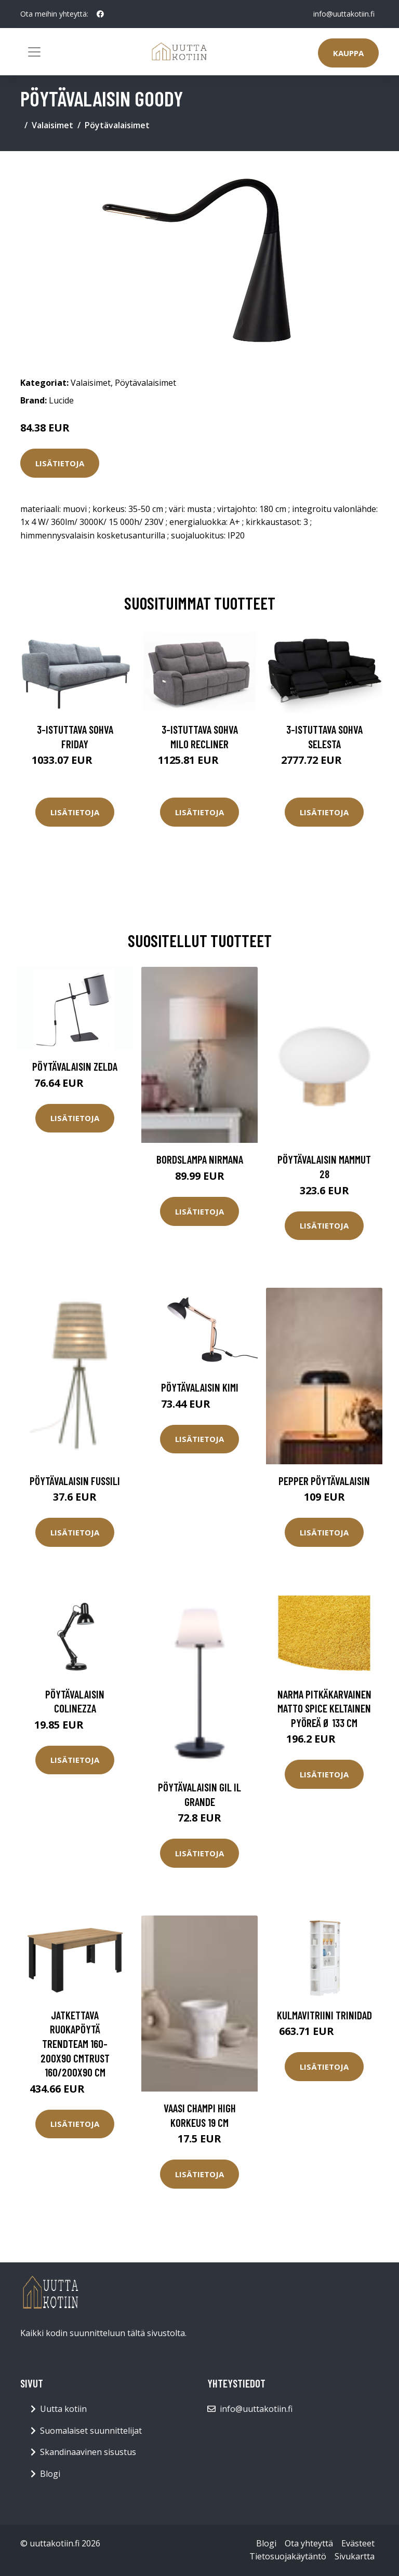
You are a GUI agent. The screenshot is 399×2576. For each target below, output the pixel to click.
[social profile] (100, 14)
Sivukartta (355, 2556)
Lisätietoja (59, 463)
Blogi (50, 2473)
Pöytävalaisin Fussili (75, 1480)
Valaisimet (52, 125)
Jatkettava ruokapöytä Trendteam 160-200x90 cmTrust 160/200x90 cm (75, 2043)
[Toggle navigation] (34, 52)
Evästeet (358, 2543)
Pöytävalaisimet (117, 125)
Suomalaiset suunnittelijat (91, 2430)
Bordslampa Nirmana (199, 1159)
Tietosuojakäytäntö (287, 2556)
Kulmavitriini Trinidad (324, 2014)
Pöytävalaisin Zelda (74, 1066)
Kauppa (348, 53)
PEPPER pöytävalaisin (324, 1480)
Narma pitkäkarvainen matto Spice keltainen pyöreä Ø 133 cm (324, 1708)
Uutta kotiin (63, 2409)
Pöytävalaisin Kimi (199, 1387)
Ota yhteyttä (309, 2543)
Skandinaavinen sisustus (88, 2452)
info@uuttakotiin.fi (344, 14)
